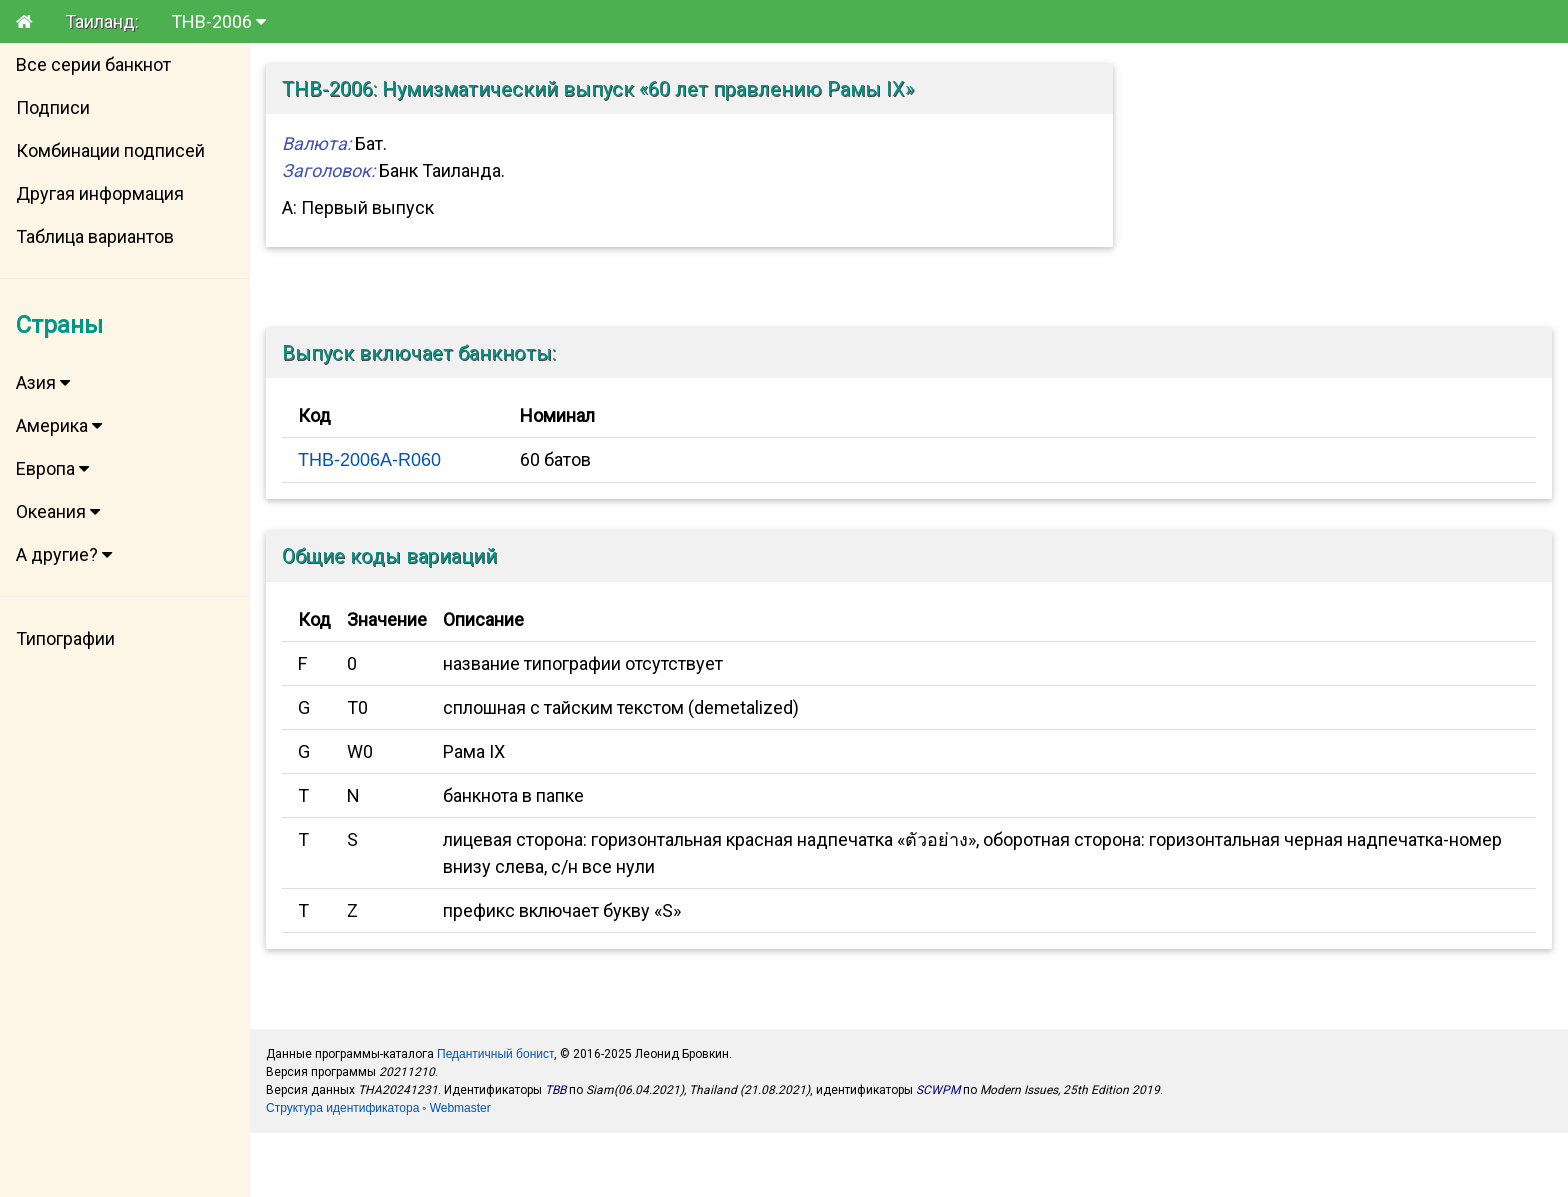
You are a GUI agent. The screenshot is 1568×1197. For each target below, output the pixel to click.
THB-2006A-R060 (369, 460)
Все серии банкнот (93, 64)
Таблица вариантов (95, 236)
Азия (43, 382)
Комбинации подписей (110, 150)
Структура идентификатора (342, 1108)
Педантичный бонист (495, 1054)
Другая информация (100, 193)
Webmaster (460, 1108)
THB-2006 (218, 21)
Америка (59, 425)
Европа (52, 468)
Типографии (65, 638)
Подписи (53, 107)
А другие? (64, 554)
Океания (58, 511)
